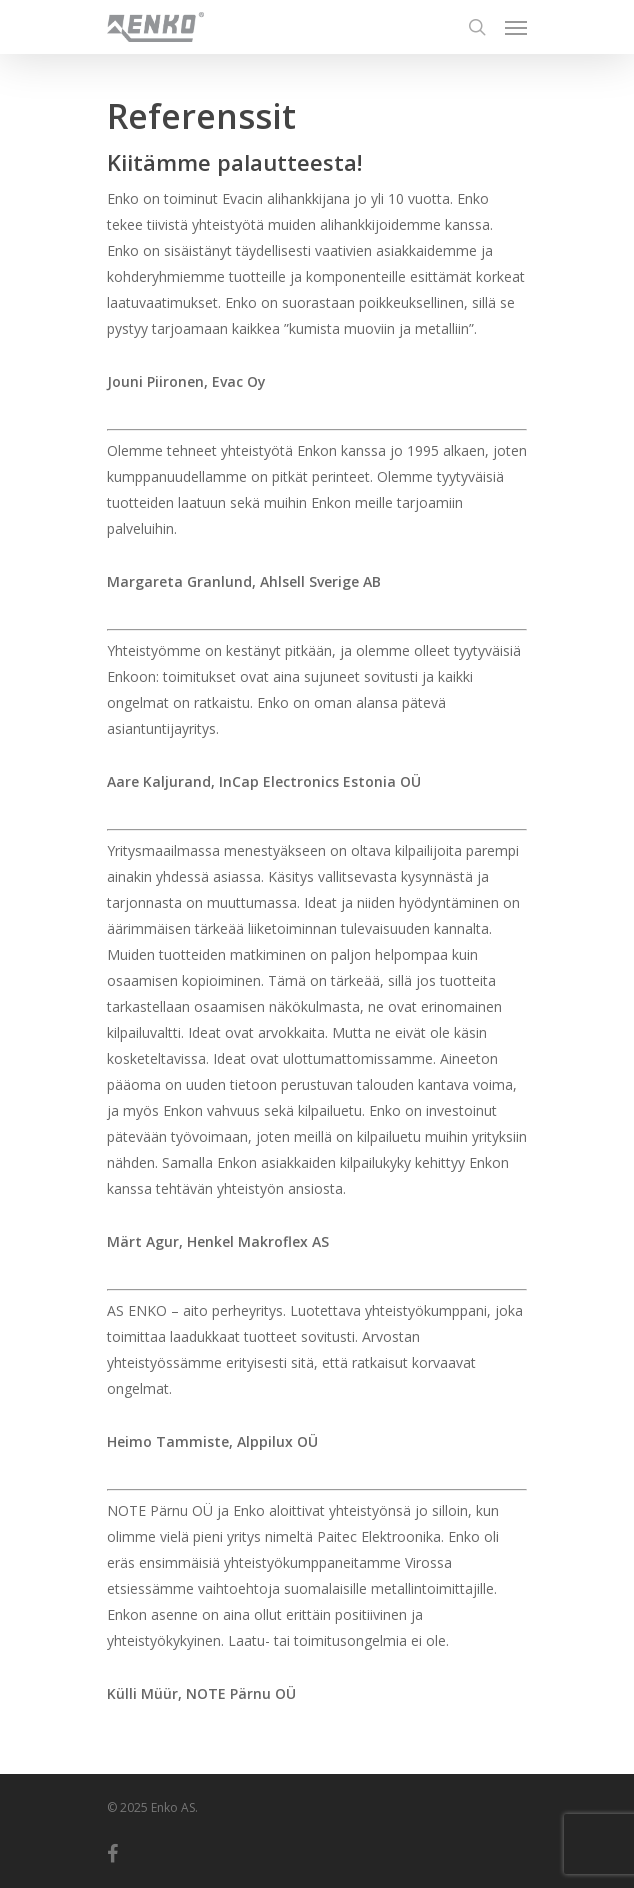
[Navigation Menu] (516, 27)
